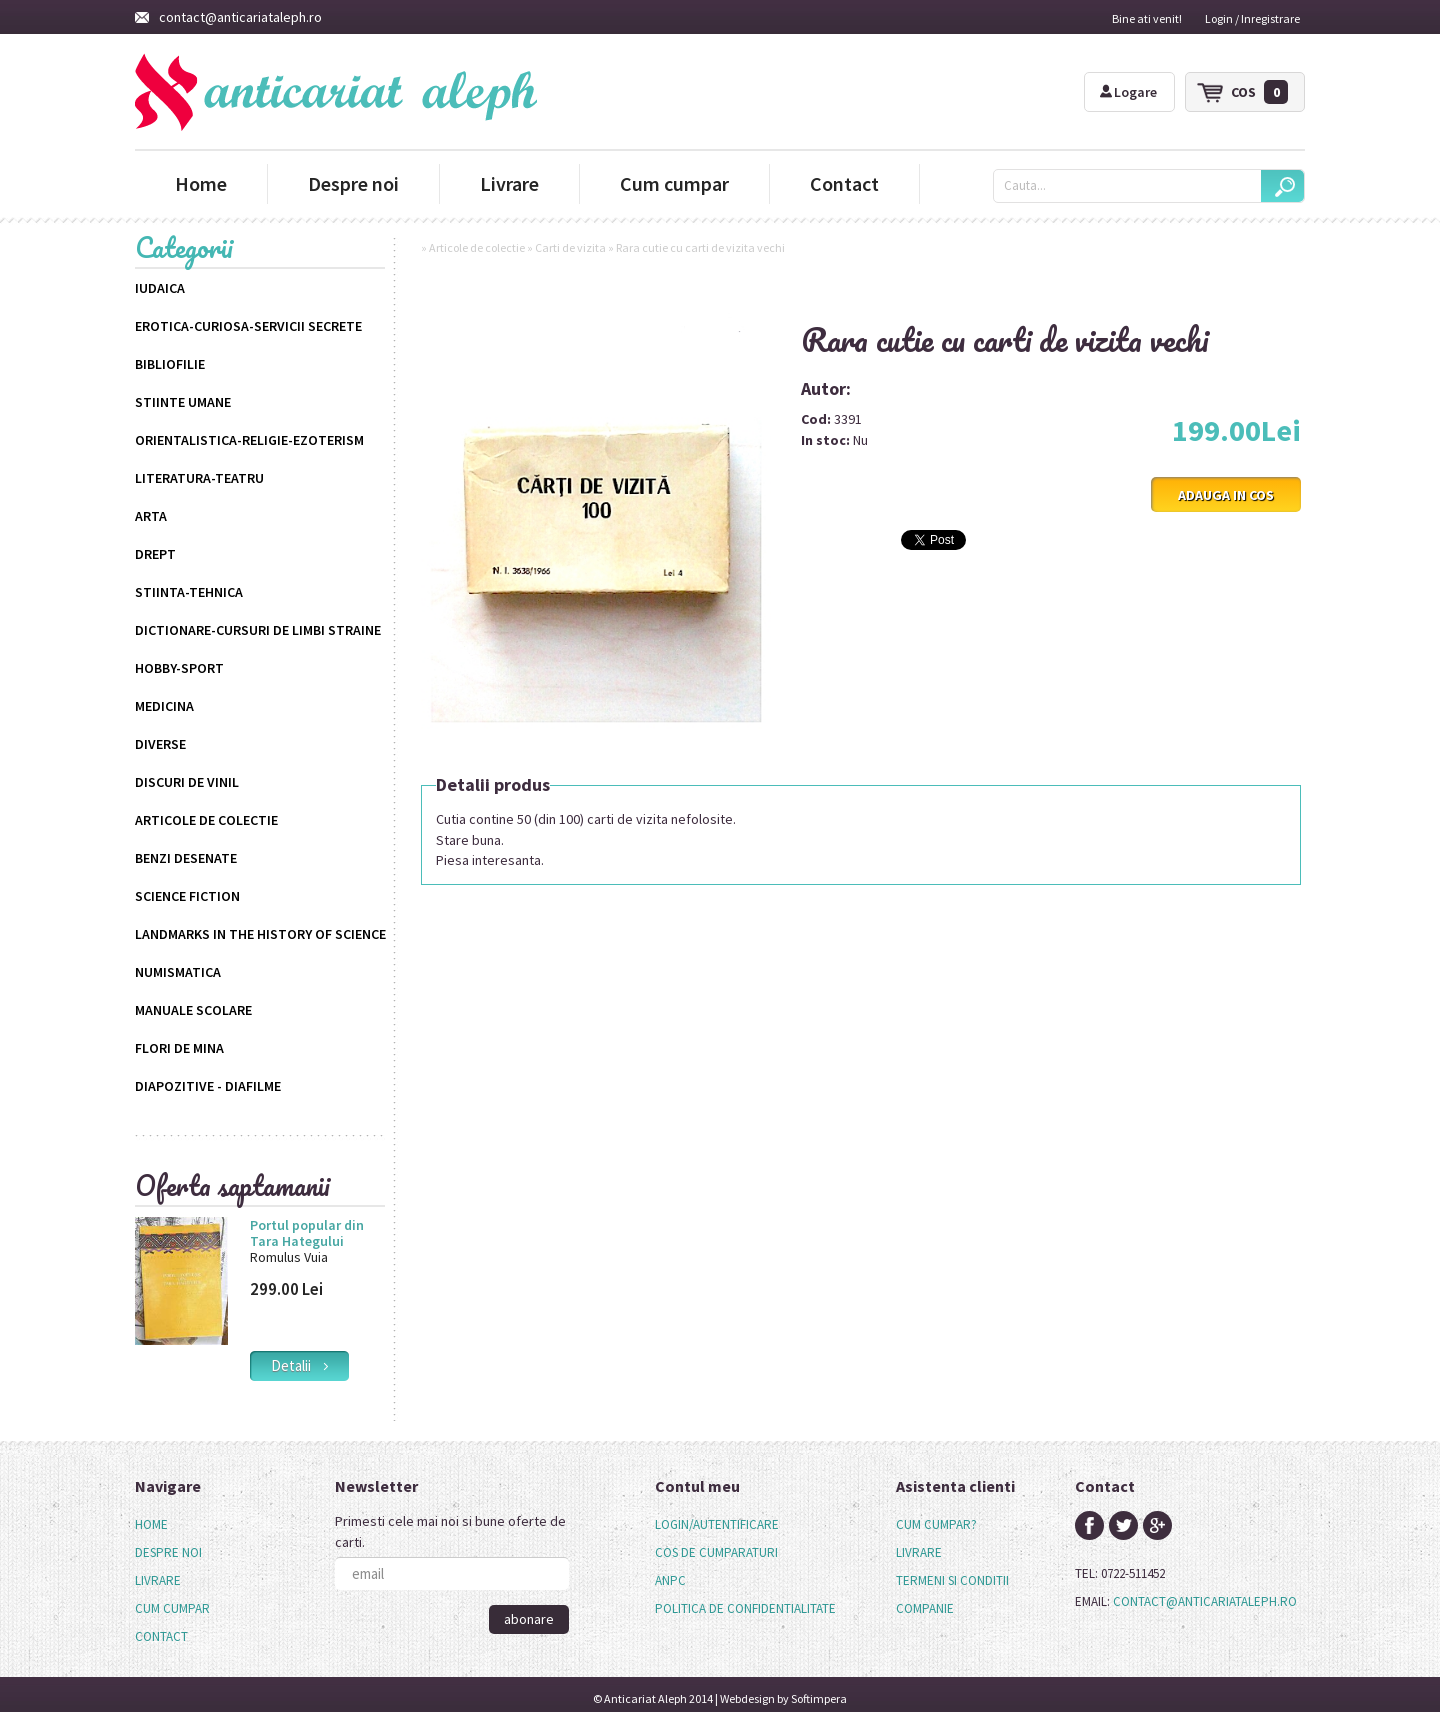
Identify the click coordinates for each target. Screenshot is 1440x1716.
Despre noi (353, 183)
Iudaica (160, 288)
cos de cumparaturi (716, 1552)
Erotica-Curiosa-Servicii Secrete (248, 326)
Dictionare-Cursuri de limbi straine (258, 630)
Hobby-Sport (179, 668)
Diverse (160, 744)
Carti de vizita (570, 247)
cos (1259, 92)
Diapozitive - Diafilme (208, 1086)
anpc (670, 1580)
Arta (151, 516)
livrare (919, 1552)
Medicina (164, 706)
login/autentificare (717, 1524)
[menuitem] (172, 1525)
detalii (299, 1365)
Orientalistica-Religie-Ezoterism (249, 440)
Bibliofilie (170, 364)
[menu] (172, 1581)
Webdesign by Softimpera (783, 1698)
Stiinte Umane (183, 402)
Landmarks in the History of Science (260, 934)
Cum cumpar (674, 183)
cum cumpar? (936, 1524)
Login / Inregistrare (1252, 18)
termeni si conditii (952, 1580)
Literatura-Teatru (199, 478)
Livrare (509, 183)
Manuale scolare (193, 1010)
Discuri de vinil (187, 782)
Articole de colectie (206, 820)
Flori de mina (179, 1048)
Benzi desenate (186, 858)
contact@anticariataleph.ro (228, 17)
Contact (844, 183)
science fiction (187, 896)
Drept (155, 554)
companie (925, 1608)
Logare (1128, 92)
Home (201, 183)
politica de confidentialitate (745, 1608)
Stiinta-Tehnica (189, 592)
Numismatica (178, 972)
